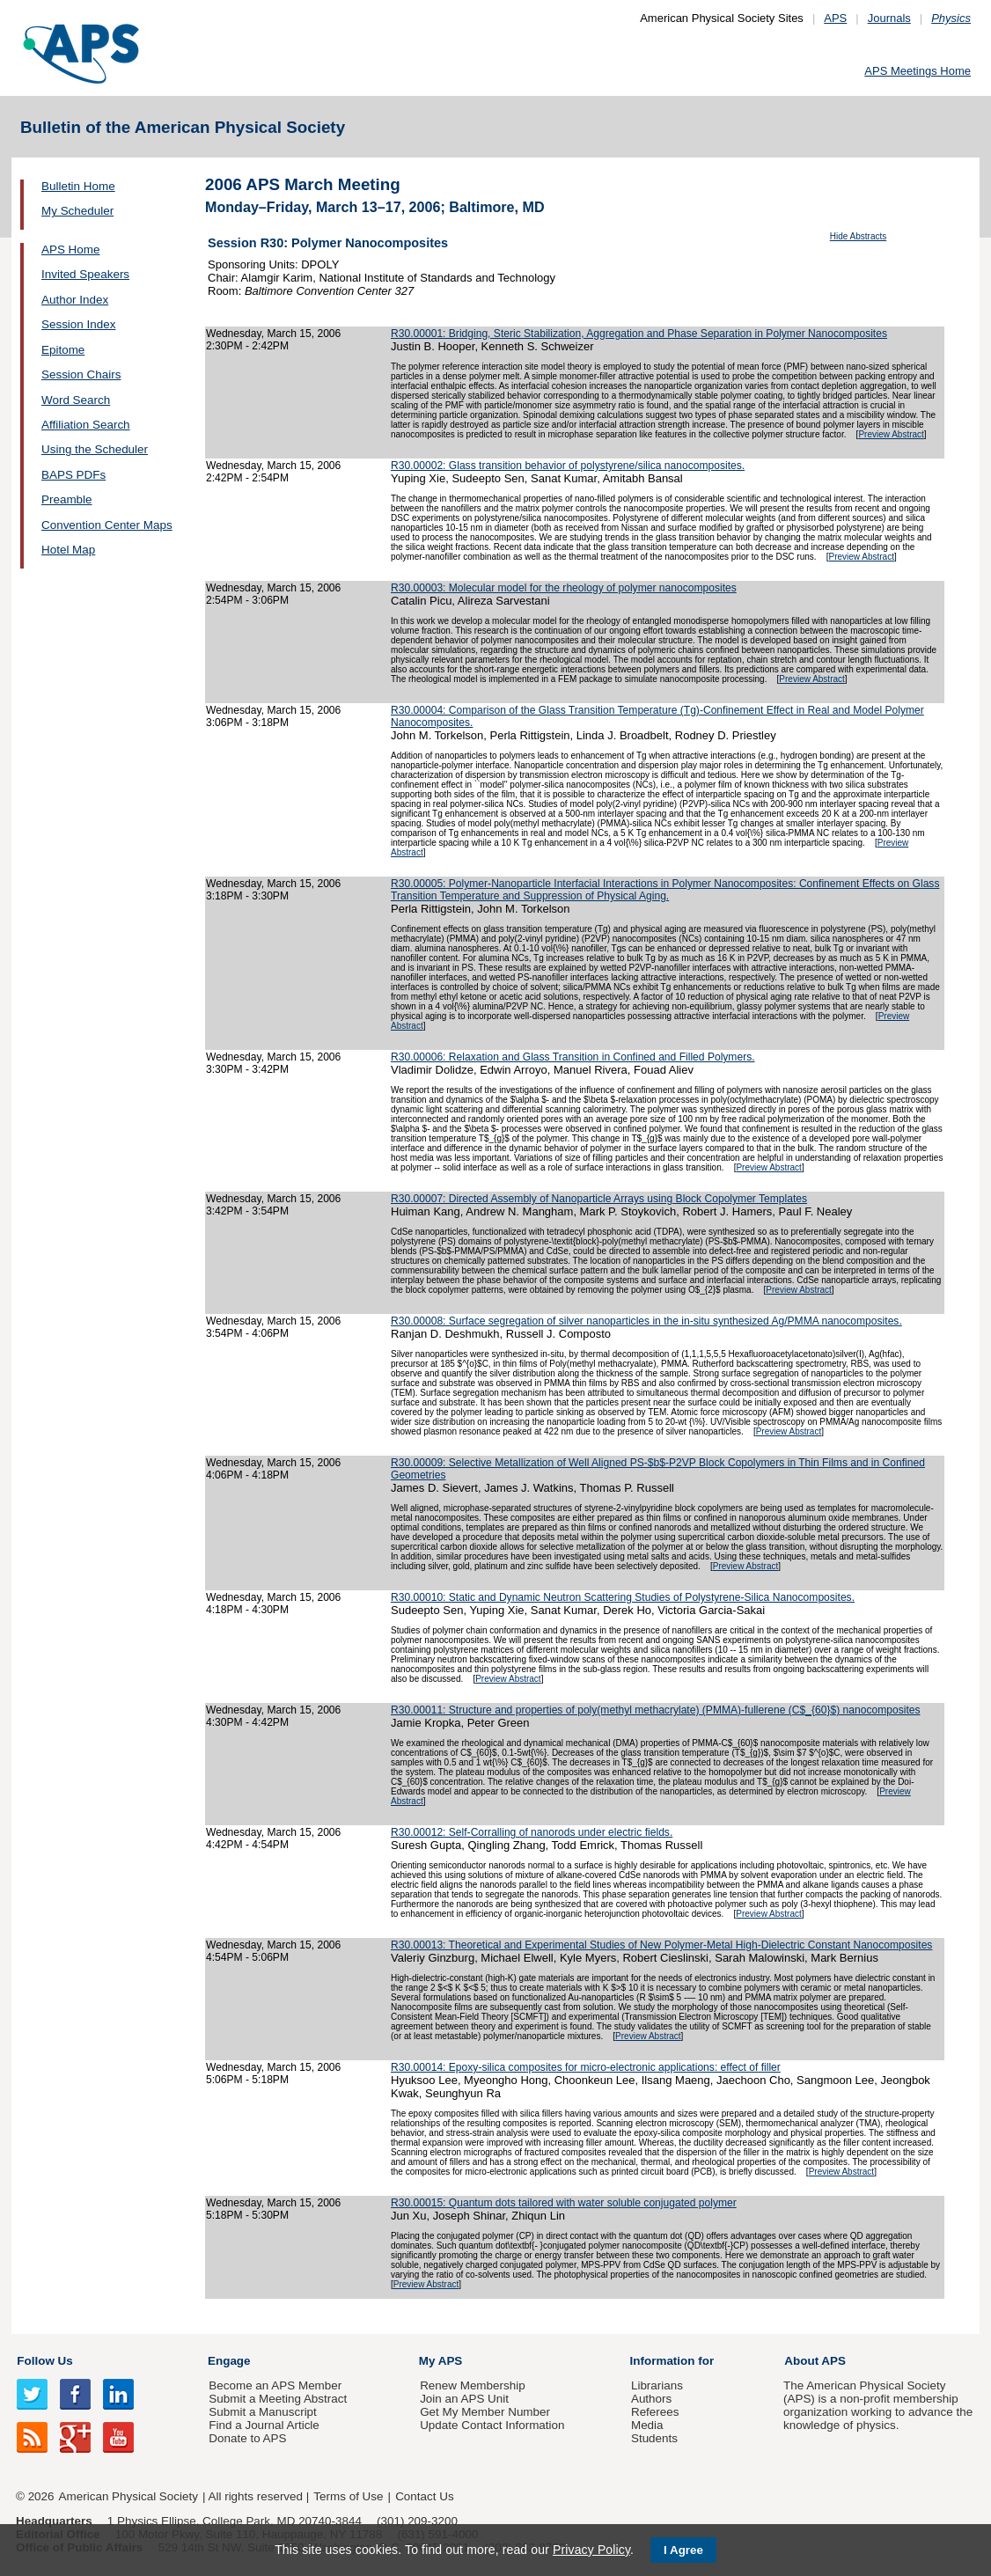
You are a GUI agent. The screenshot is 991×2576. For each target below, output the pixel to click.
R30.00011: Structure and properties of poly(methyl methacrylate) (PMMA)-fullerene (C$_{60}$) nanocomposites (656, 1710)
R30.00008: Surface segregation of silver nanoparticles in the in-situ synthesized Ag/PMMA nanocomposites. (646, 1321)
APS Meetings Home (917, 70)
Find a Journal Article (264, 2425)
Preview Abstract (890, 434)
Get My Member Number (485, 2411)
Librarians (657, 2385)
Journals (889, 18)
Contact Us (424, 2496)
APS (835, 18)
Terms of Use (348, 2496)
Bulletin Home (78, 186)
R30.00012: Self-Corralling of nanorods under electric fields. (531, 1832)
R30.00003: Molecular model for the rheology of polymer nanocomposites (564, 588)
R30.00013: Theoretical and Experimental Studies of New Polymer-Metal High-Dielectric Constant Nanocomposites (661, 1945)
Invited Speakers (85, 274)
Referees (655, 2411)
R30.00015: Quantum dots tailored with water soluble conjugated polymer (564, 2203)
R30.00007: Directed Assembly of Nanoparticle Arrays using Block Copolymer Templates (599, 1199)
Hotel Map (68, 549)
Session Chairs (81, 374)
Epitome (62, 349)
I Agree (683, 2550)
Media (647, 2425)
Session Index (78, 324)
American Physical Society (128, 2496)
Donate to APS (247, 2438)
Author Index (74, 299)
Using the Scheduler (94, 449)
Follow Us (44, 2360)
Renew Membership (472, 2385)
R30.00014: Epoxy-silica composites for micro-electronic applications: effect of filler (586, 2067)
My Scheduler (77, 210)
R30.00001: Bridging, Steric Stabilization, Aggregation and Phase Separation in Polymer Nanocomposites (639, 333)
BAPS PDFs (73, 474)
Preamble (66, 499)
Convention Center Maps (107, 525)
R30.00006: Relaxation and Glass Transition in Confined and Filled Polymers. (573, 1057)
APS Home (70, 249)
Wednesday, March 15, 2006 (273, 333)
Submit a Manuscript (262, 2411)
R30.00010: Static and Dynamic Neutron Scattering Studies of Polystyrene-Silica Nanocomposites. (623, 1597)
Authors (651, 2398)
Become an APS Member (275, 2385)
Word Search (75, 400)
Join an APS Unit (464, 2398)
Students (654, 2438)
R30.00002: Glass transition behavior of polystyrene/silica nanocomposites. (568, 465)
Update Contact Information (492, 2425)
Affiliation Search (85, 424)
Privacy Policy (591, 2550)
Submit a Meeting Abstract (278, 2398)
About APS (815, 2360)
